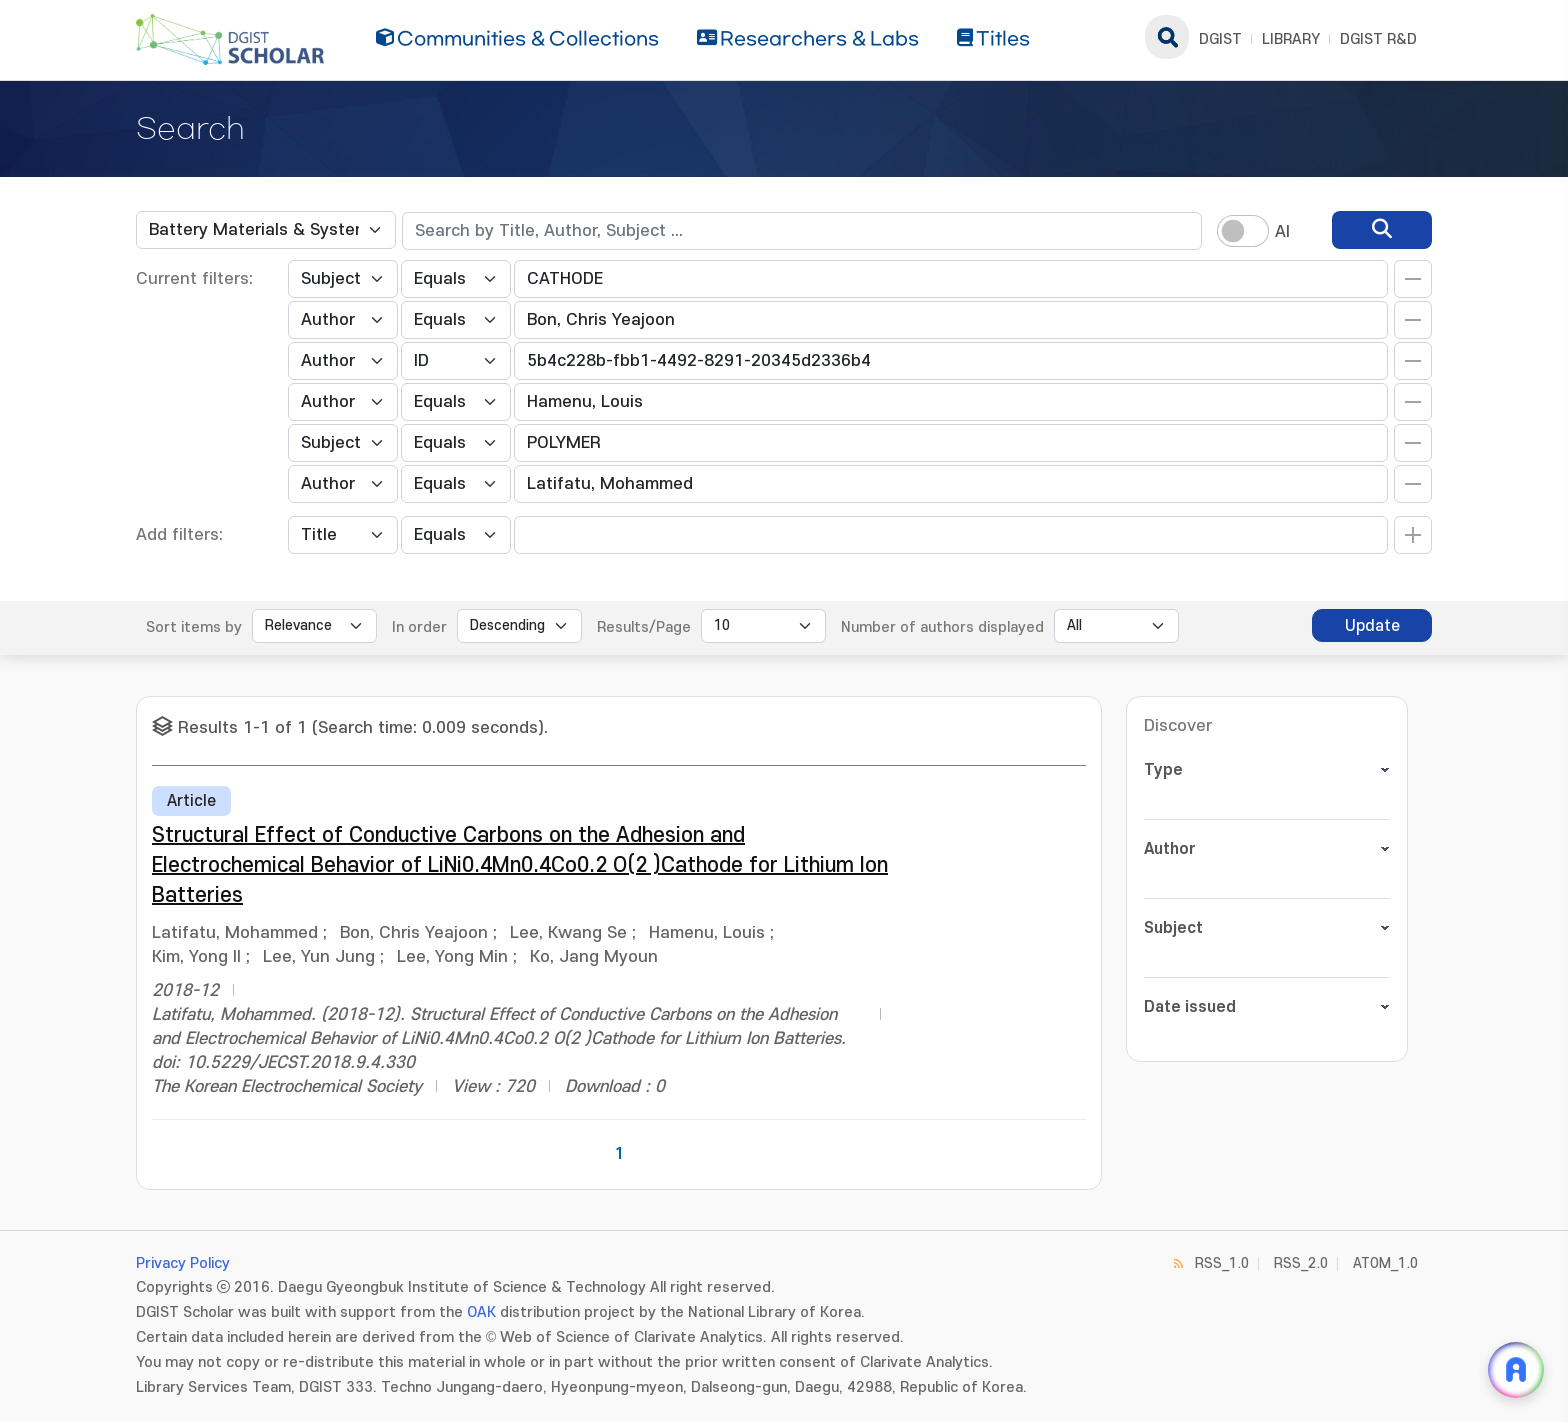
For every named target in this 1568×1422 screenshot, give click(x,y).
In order (419, 627)
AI (1282, 232)
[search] (1382, 230)
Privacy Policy (183, 1263)
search (1167, 37)
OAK (481, 1312)
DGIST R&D (1378, 39)
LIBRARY (1291, 39)
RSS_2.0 (1301, 1263)
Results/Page (644, 627)
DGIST (1220, 39)
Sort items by (194, 627)
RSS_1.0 (1222, 1263)
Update (1372, 626)
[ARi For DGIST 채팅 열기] (1516, 1370)
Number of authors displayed (942, 627)
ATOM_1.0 (1385, 1263)
